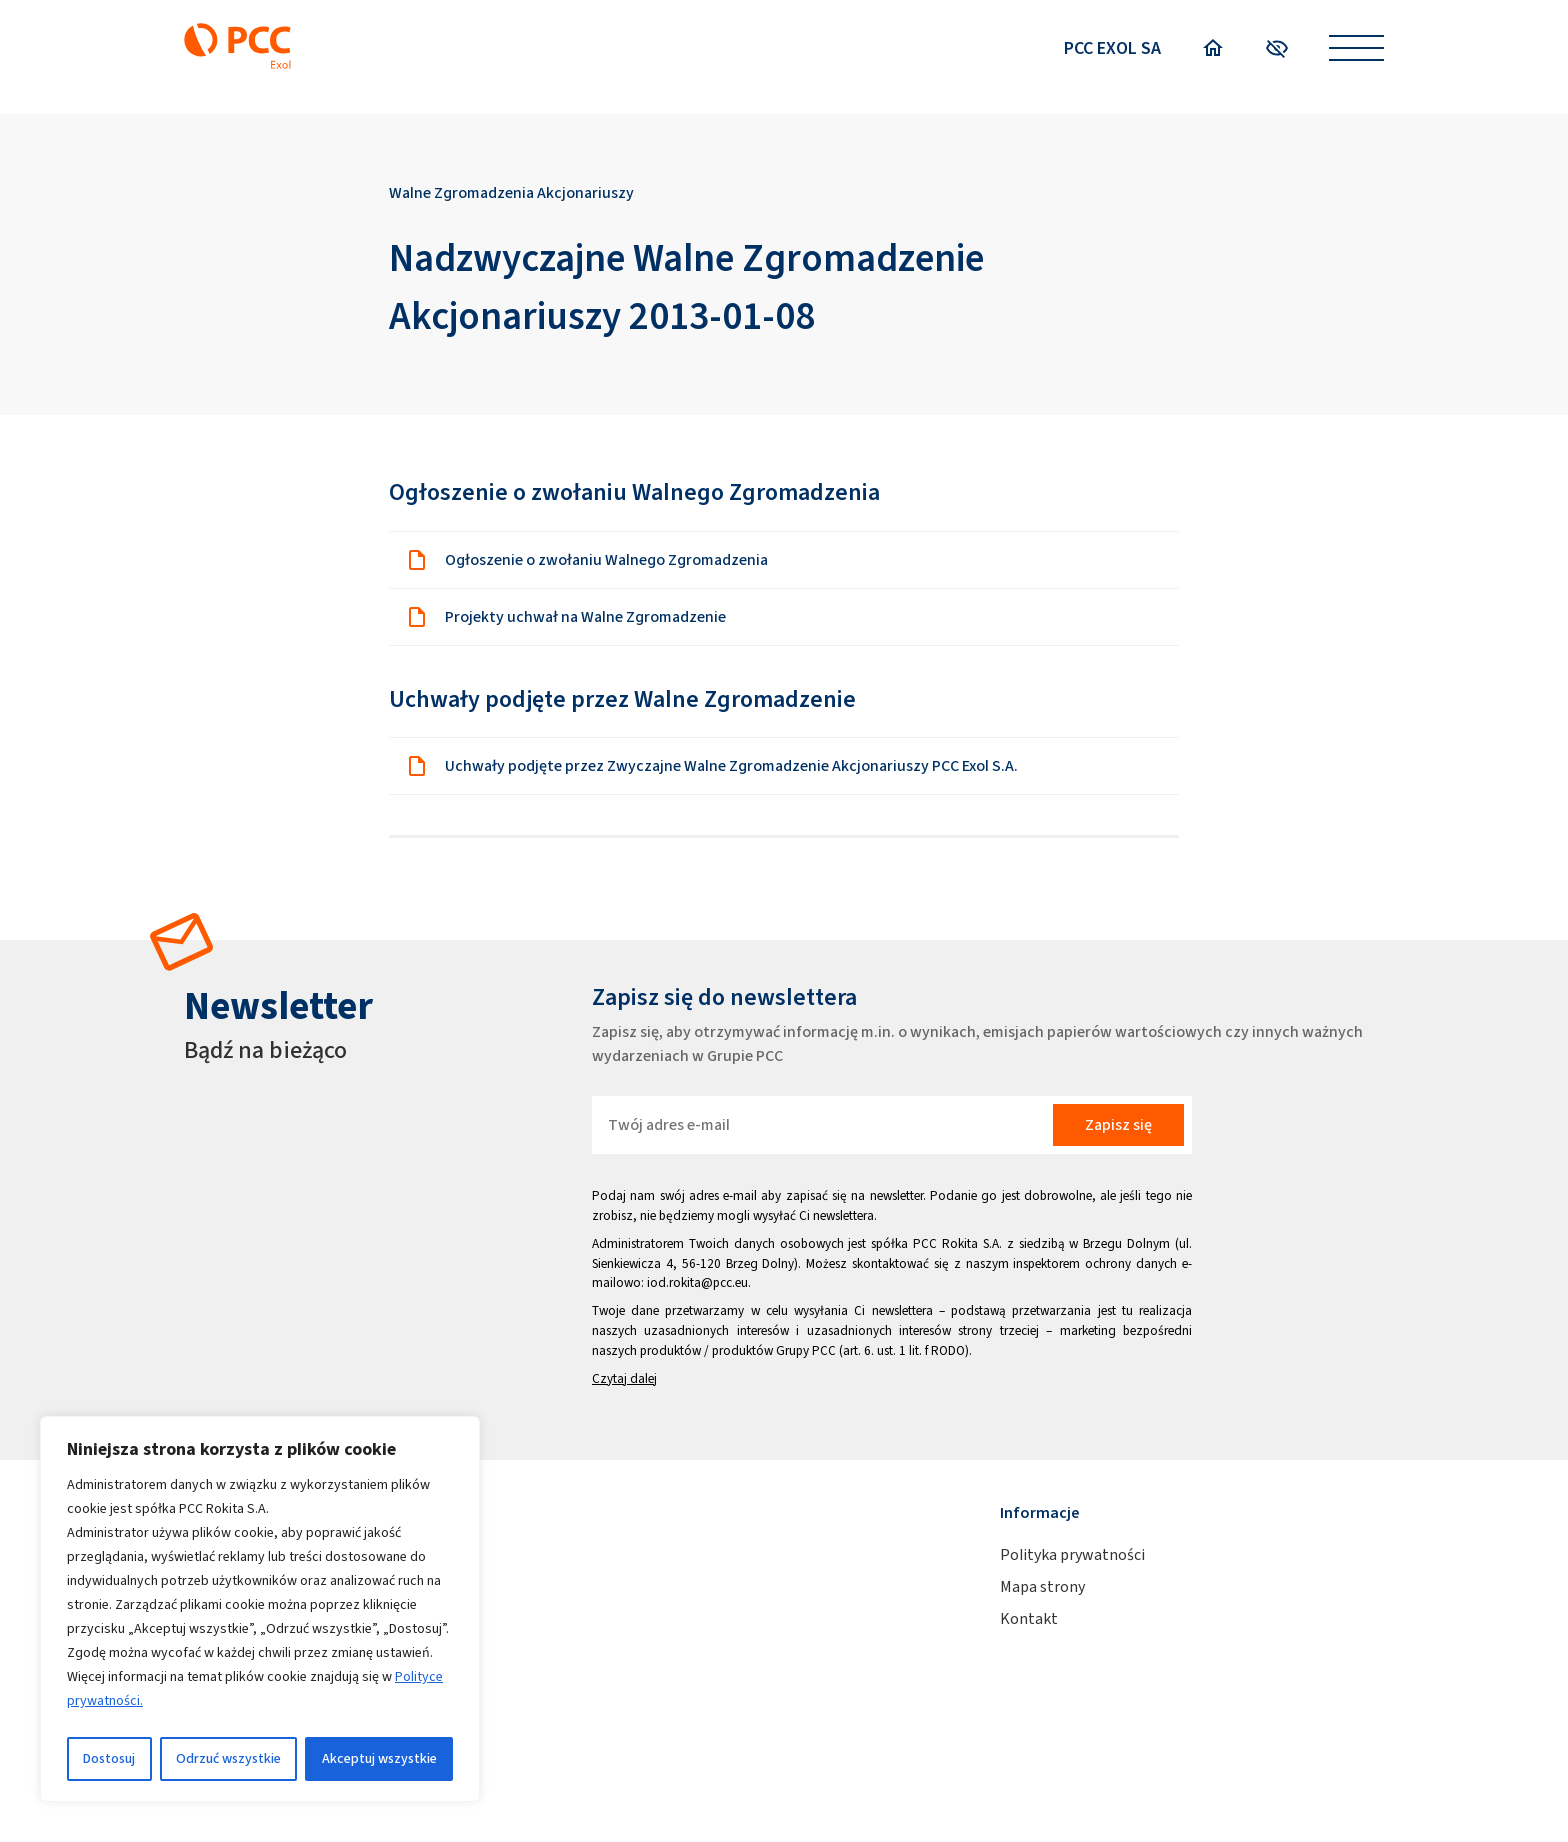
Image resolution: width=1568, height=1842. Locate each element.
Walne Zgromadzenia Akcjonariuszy (511, 192)
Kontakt (1029, 1618)
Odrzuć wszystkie (228, 1758)
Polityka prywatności (1072, 1554)
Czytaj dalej (624, 1378)
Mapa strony (1042, 1586)
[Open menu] (1356, 48)
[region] (260, 1609)
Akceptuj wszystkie (379, 1758)
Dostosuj (109, 1758)
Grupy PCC (806, 1350)
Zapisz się (1118, 1124)
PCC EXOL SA (1112, 48)
